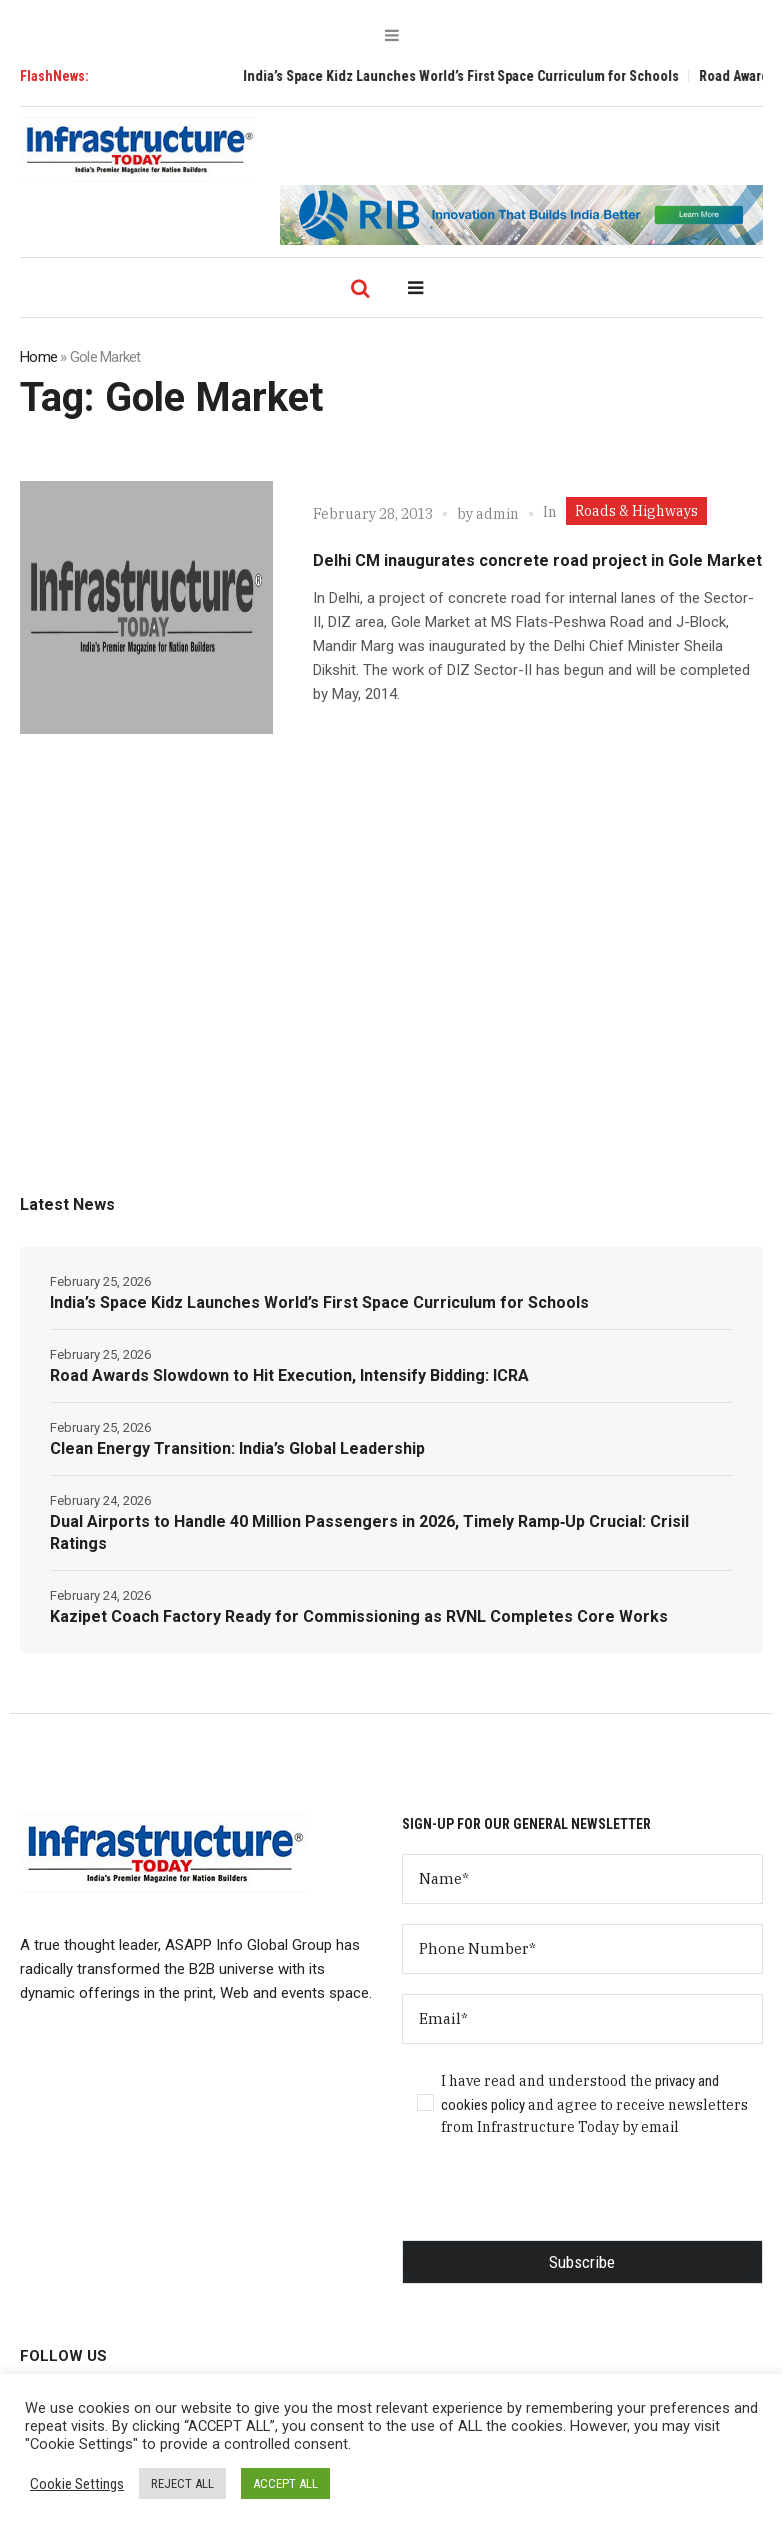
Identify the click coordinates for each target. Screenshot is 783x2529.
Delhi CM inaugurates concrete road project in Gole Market (537, 560)
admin (497, 514)
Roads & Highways (636, 511)
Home (38, 357)
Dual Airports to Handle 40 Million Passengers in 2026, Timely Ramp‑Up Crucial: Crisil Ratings (369, 1532)
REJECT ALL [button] (182, 2483)
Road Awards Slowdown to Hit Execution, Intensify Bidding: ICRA (289, 1375)
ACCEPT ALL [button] (285, 2483)
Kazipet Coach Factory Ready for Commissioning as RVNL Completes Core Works (359, 1616)
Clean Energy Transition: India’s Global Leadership (237, 1448)
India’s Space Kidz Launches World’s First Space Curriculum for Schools (475, 76)
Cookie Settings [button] (77, 2484)
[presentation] (554, 2201)
